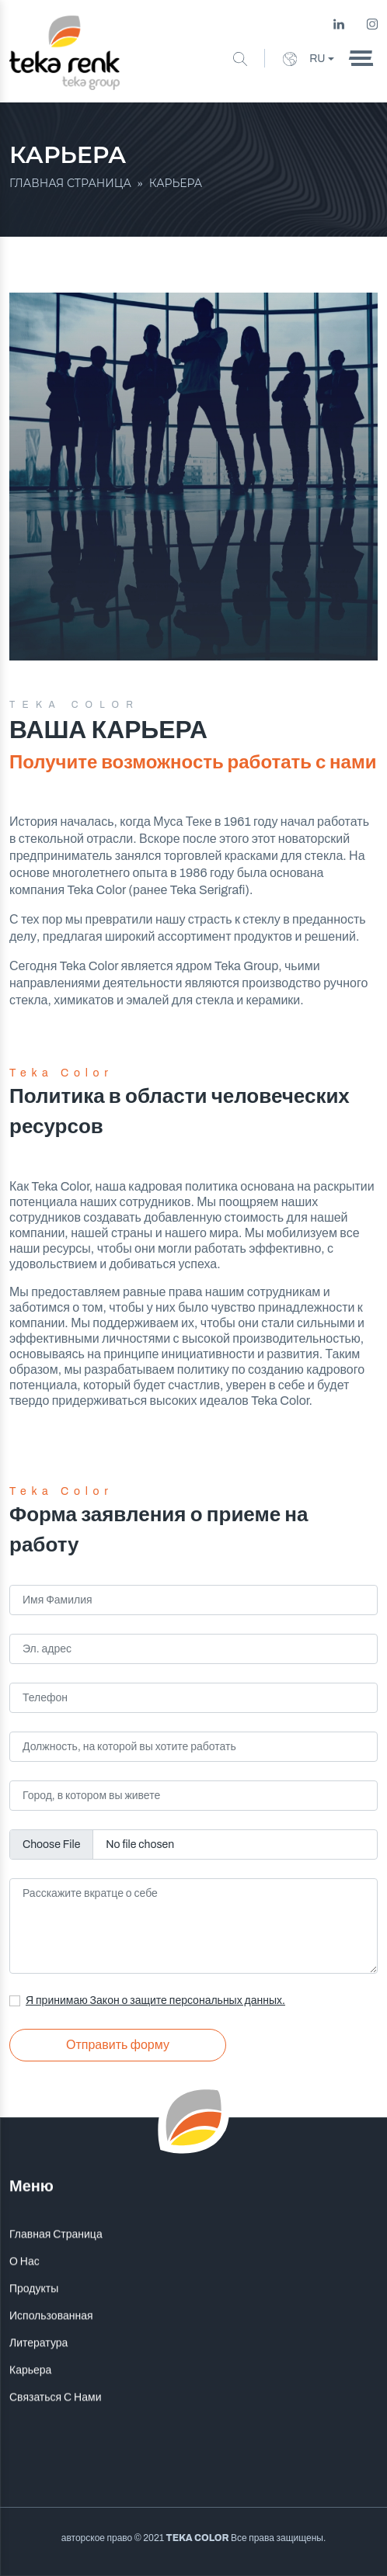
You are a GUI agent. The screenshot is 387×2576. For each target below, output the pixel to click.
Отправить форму (117, 2044)
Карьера (30, 2406)
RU (304, 59)
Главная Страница (56, 2270)
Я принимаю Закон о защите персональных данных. (155, 2000)
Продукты (33, 2325)
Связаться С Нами (55, 2433)
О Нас (24, 2298)
